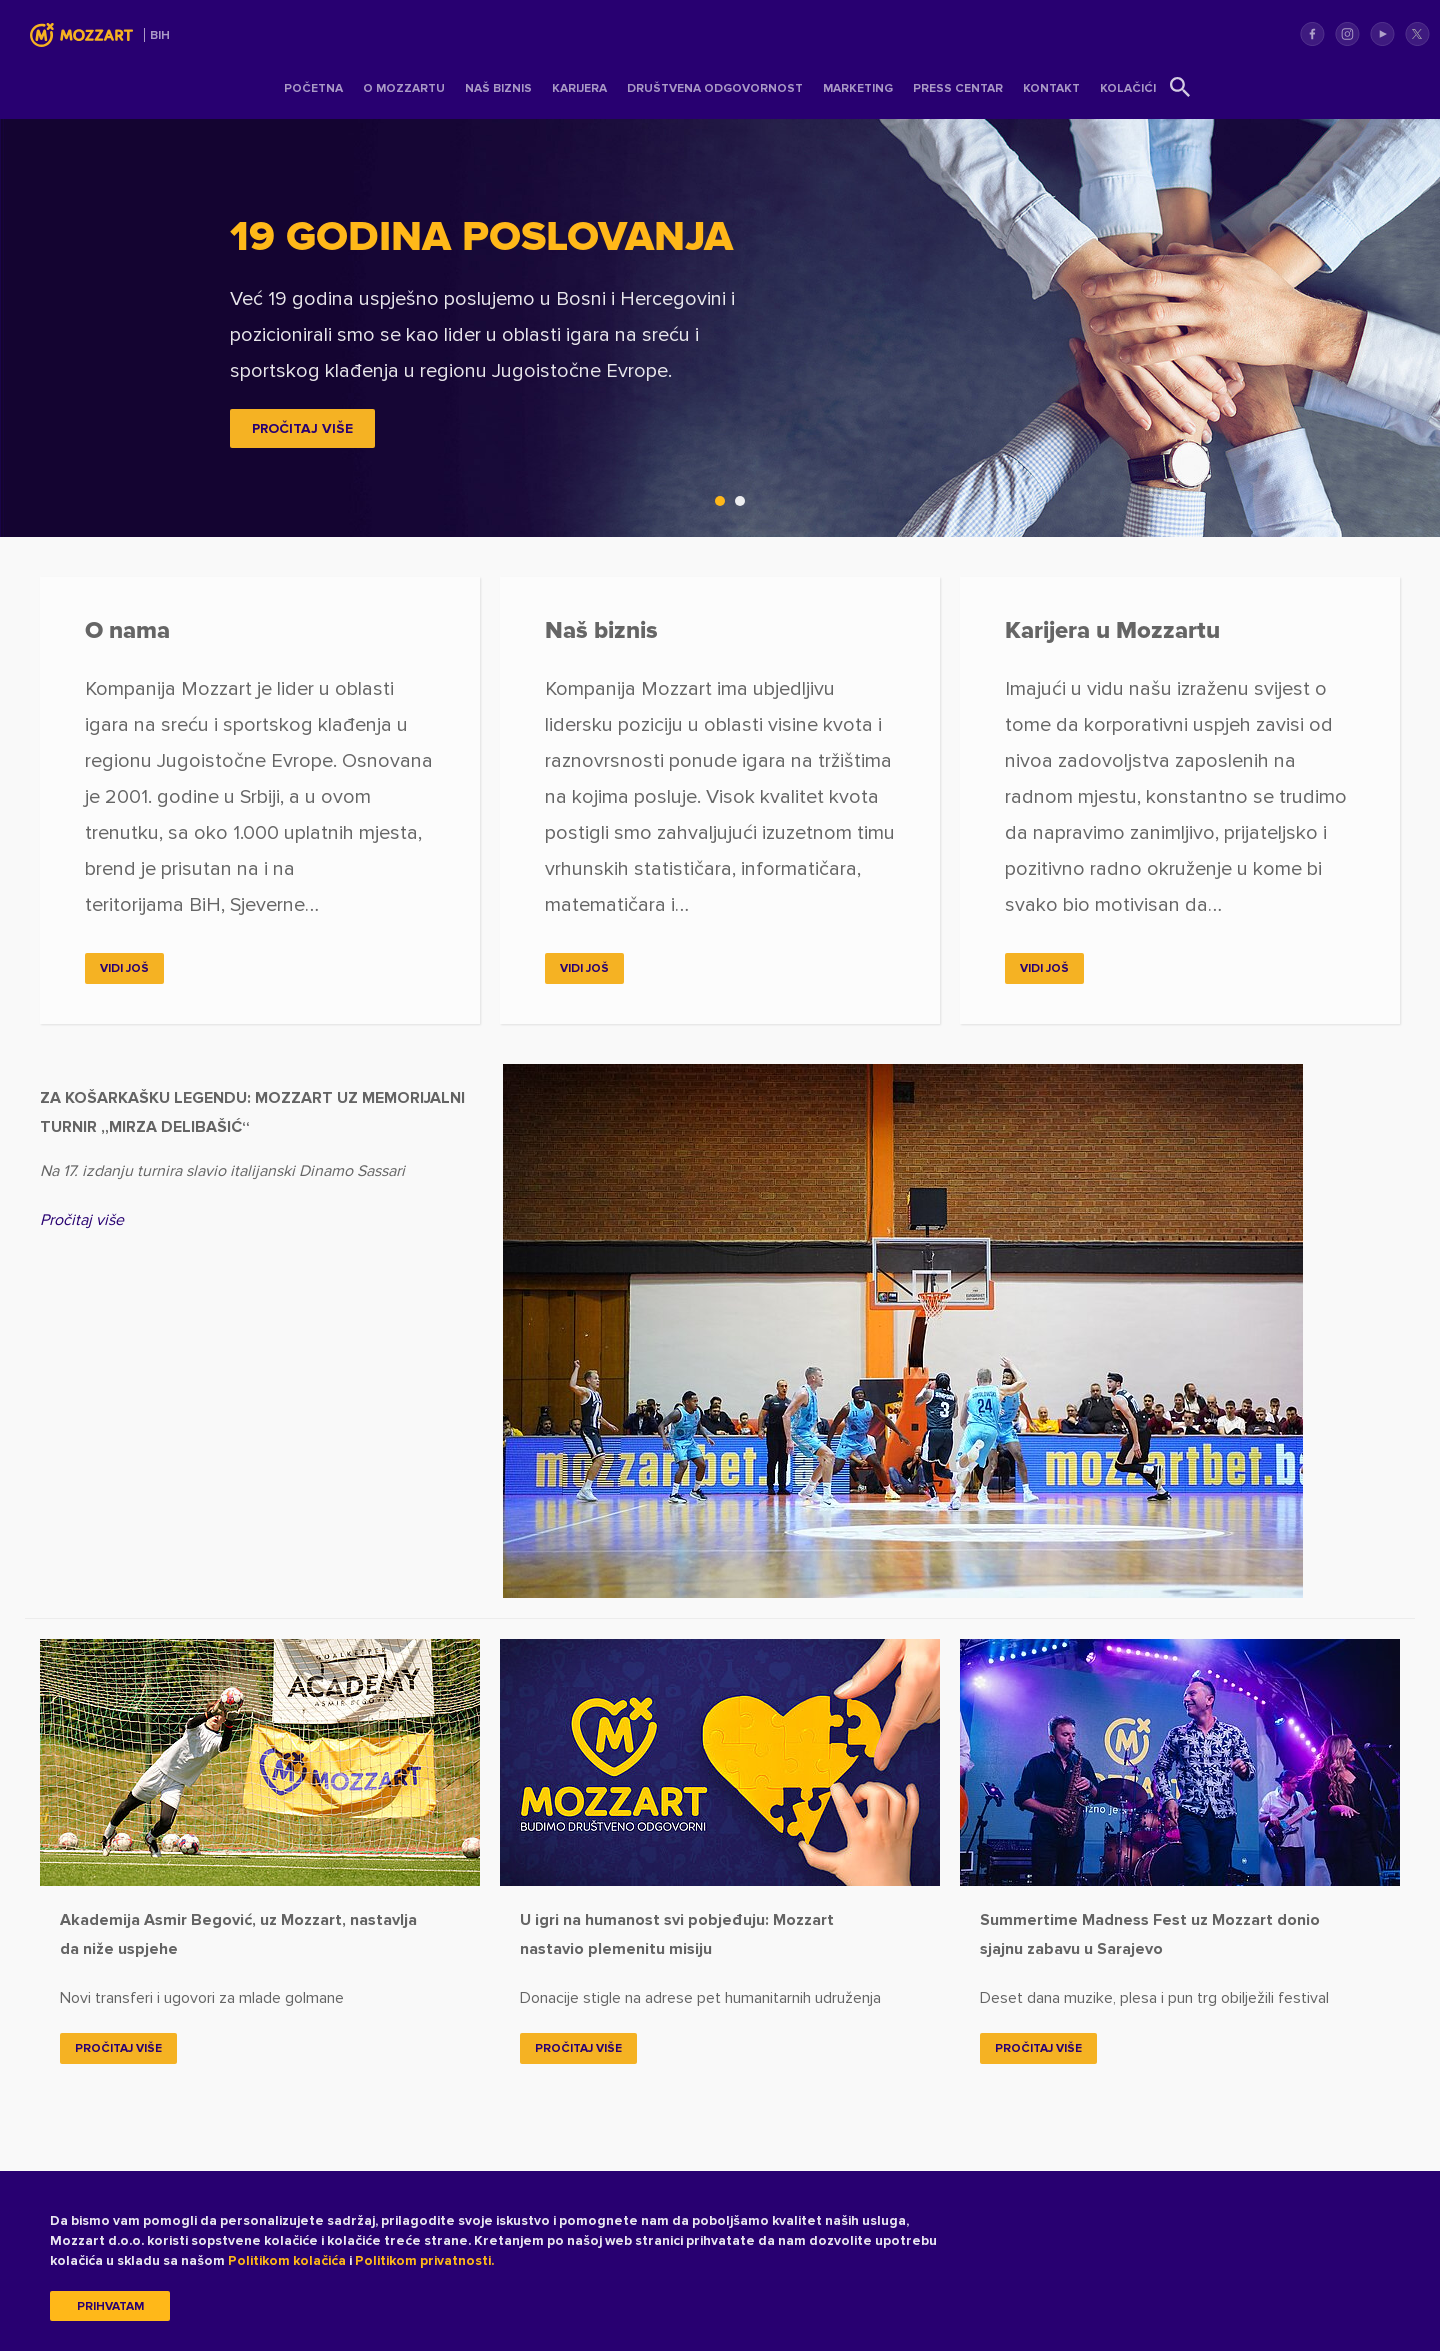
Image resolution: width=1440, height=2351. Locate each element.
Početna (313, 88)
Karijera (579, 88)
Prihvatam (110, 2307)
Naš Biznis (498, 88)
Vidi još (124, 968)
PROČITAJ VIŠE (302, 428)
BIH (160, 35)
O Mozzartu (404, 88)
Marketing (858, 88)
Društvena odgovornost (715, 88)
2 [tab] (745, 506)
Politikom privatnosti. (424, 2261)
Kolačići (1128, 88)
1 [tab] (725, 506)
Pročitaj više (82, 1220)
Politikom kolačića (287, 2261)
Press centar (958, 88)
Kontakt (1051, 88)
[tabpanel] (720, 328)
